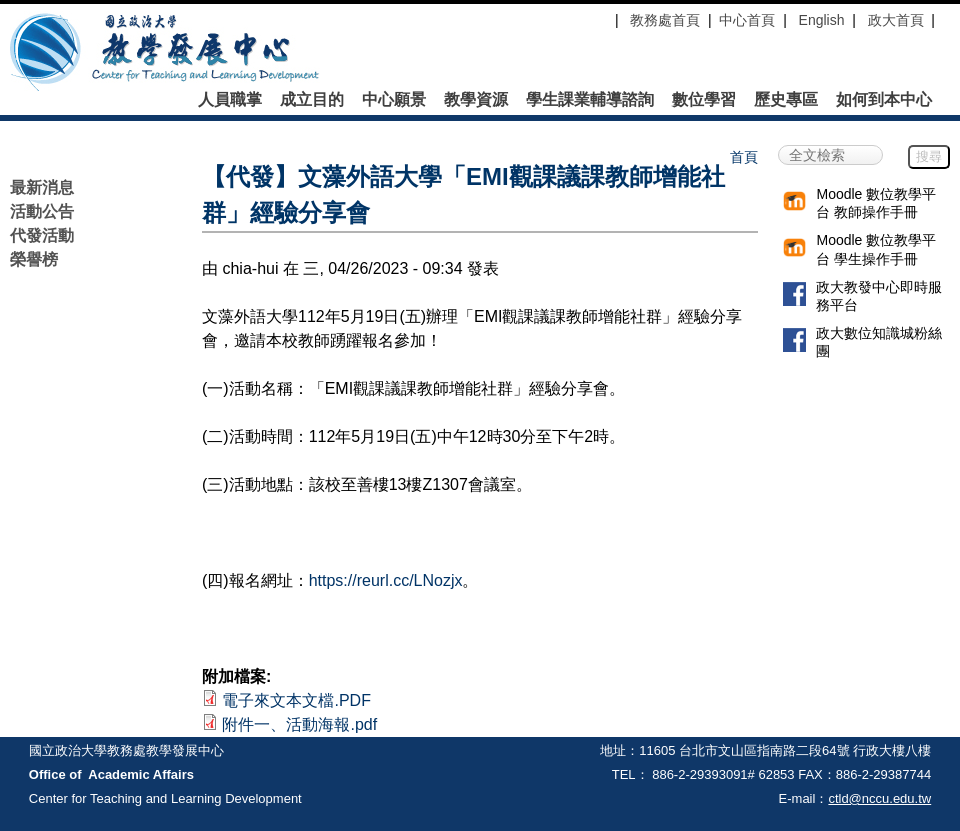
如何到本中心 (884, 100)
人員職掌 (230, 100)
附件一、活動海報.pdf (299, 724)
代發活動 (42, 235)
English (822, 20)
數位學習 (704, 100)
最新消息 (42, 187)
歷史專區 (786, 100)
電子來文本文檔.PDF (296, 700)
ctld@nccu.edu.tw (879, 798)
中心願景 (394, 100)
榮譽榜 (34, 259)
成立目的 (312, 100)
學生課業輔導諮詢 (590, 100)
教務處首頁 (663, 20)
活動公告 (42, 211)
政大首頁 (896, 20)
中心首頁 (747, 20)
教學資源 (476, 100)
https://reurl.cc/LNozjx (386, 580)
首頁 (744, 157)
